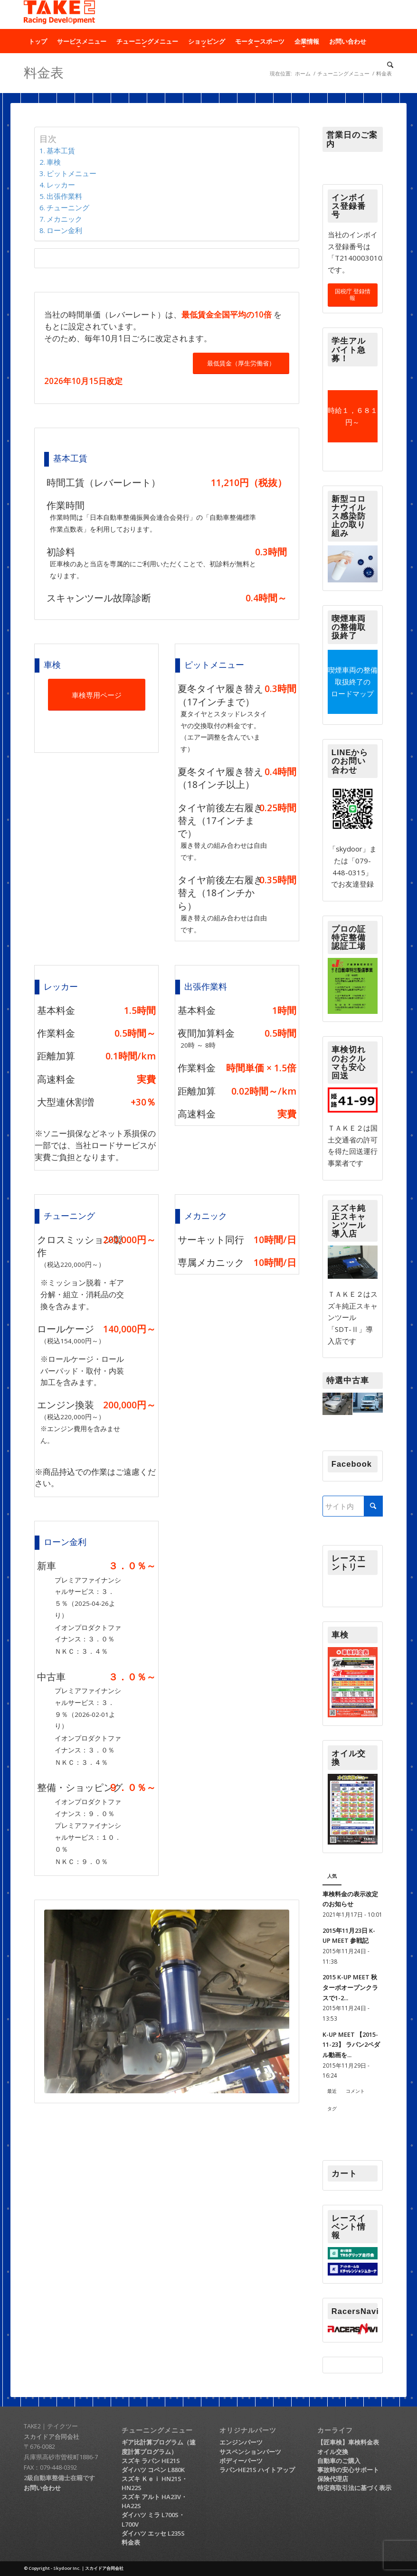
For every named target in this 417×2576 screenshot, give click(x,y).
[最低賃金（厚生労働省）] (241, 363)
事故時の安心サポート (348, 2469)
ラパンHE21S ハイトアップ (257, 2469)
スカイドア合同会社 (51, 2436)
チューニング (68, 207)
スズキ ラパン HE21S (151, 2460)
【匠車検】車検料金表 (348, 2442)
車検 (54, 162)
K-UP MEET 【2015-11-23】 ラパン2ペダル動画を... (351, 2044)
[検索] (387, 65)
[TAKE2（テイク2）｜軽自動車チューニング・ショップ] (59, 14)
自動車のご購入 (338, 2460)
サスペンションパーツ (250, 2451)
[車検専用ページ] (96, 695)
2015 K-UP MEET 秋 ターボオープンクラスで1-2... (350, 1987)
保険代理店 (332, 2478)
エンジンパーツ (241, 2442)
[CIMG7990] (166, 2001)
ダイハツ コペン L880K (153, 2469)
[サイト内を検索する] (352, 1506)
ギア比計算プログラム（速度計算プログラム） (159, 2446)
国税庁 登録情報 (352, 294)
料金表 (131, 2542)
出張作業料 (64, 196)
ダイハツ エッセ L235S (153, 2533)
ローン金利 (64, 230)
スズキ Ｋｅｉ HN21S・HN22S (155, 2483)
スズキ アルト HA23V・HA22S (154, 2501)
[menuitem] (38, 41)
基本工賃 (61, 150)
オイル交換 (332, 2451)
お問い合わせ (42, 2487)
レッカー (61, 184)
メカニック (64, 219)
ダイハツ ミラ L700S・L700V (153, 2519)
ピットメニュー (71, 173)
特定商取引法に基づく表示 (354, 2487)
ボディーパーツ (241, 2460)
